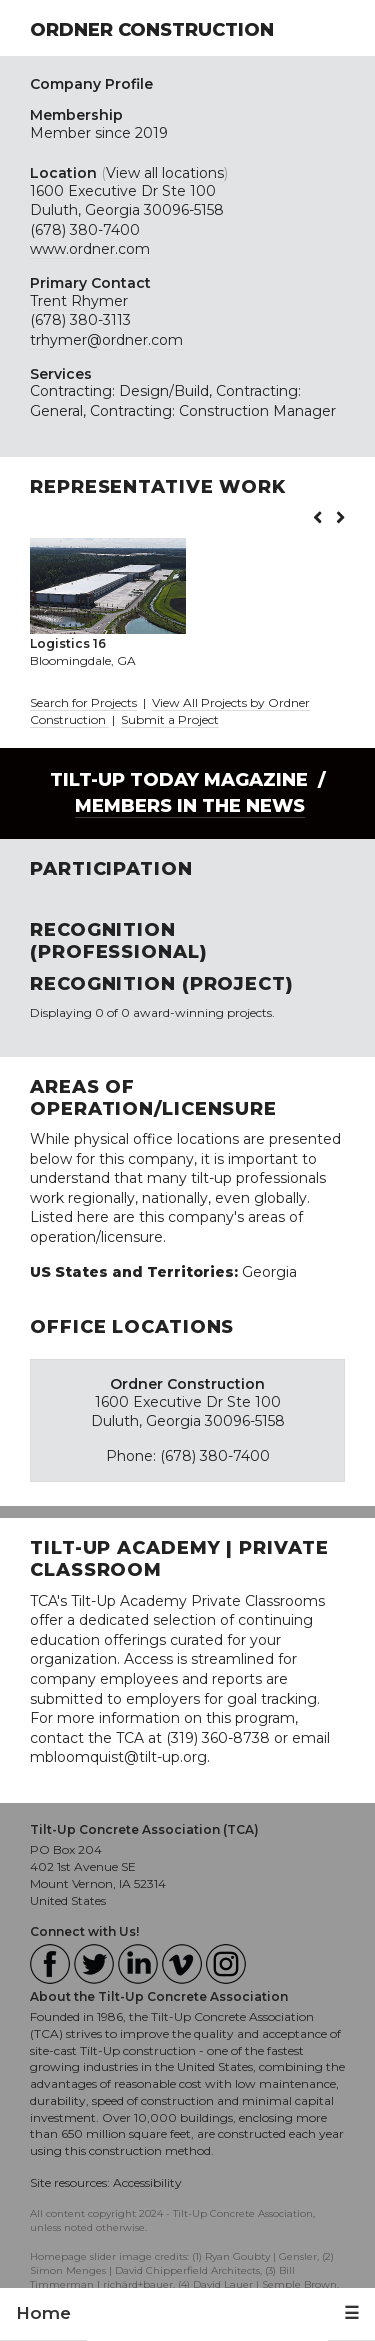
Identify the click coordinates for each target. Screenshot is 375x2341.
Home (43, 2313)
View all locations (165, 173)
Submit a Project (170, 719)
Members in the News (190, 806)
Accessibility (147, 2182)
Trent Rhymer (79, 301)
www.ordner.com (90, 249)
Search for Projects (83, 702)
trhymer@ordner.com (106, 340)
